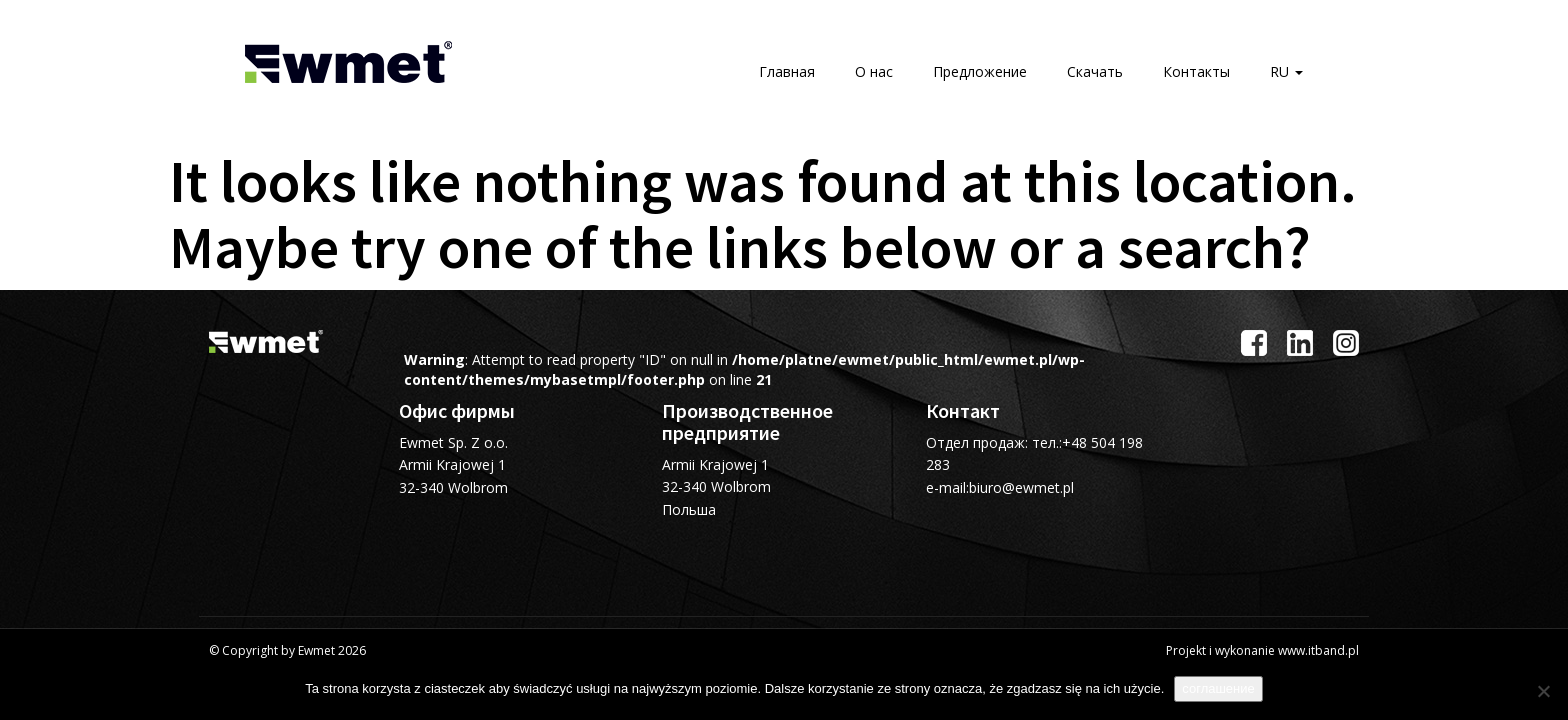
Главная (787, 71)
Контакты (1196, 71)
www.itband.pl (1318, 650)
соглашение (1218, 688)
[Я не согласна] (1543, 691)
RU (1286, 71)
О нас (874, 71)
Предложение (980, 71)
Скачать (1095, 71)
